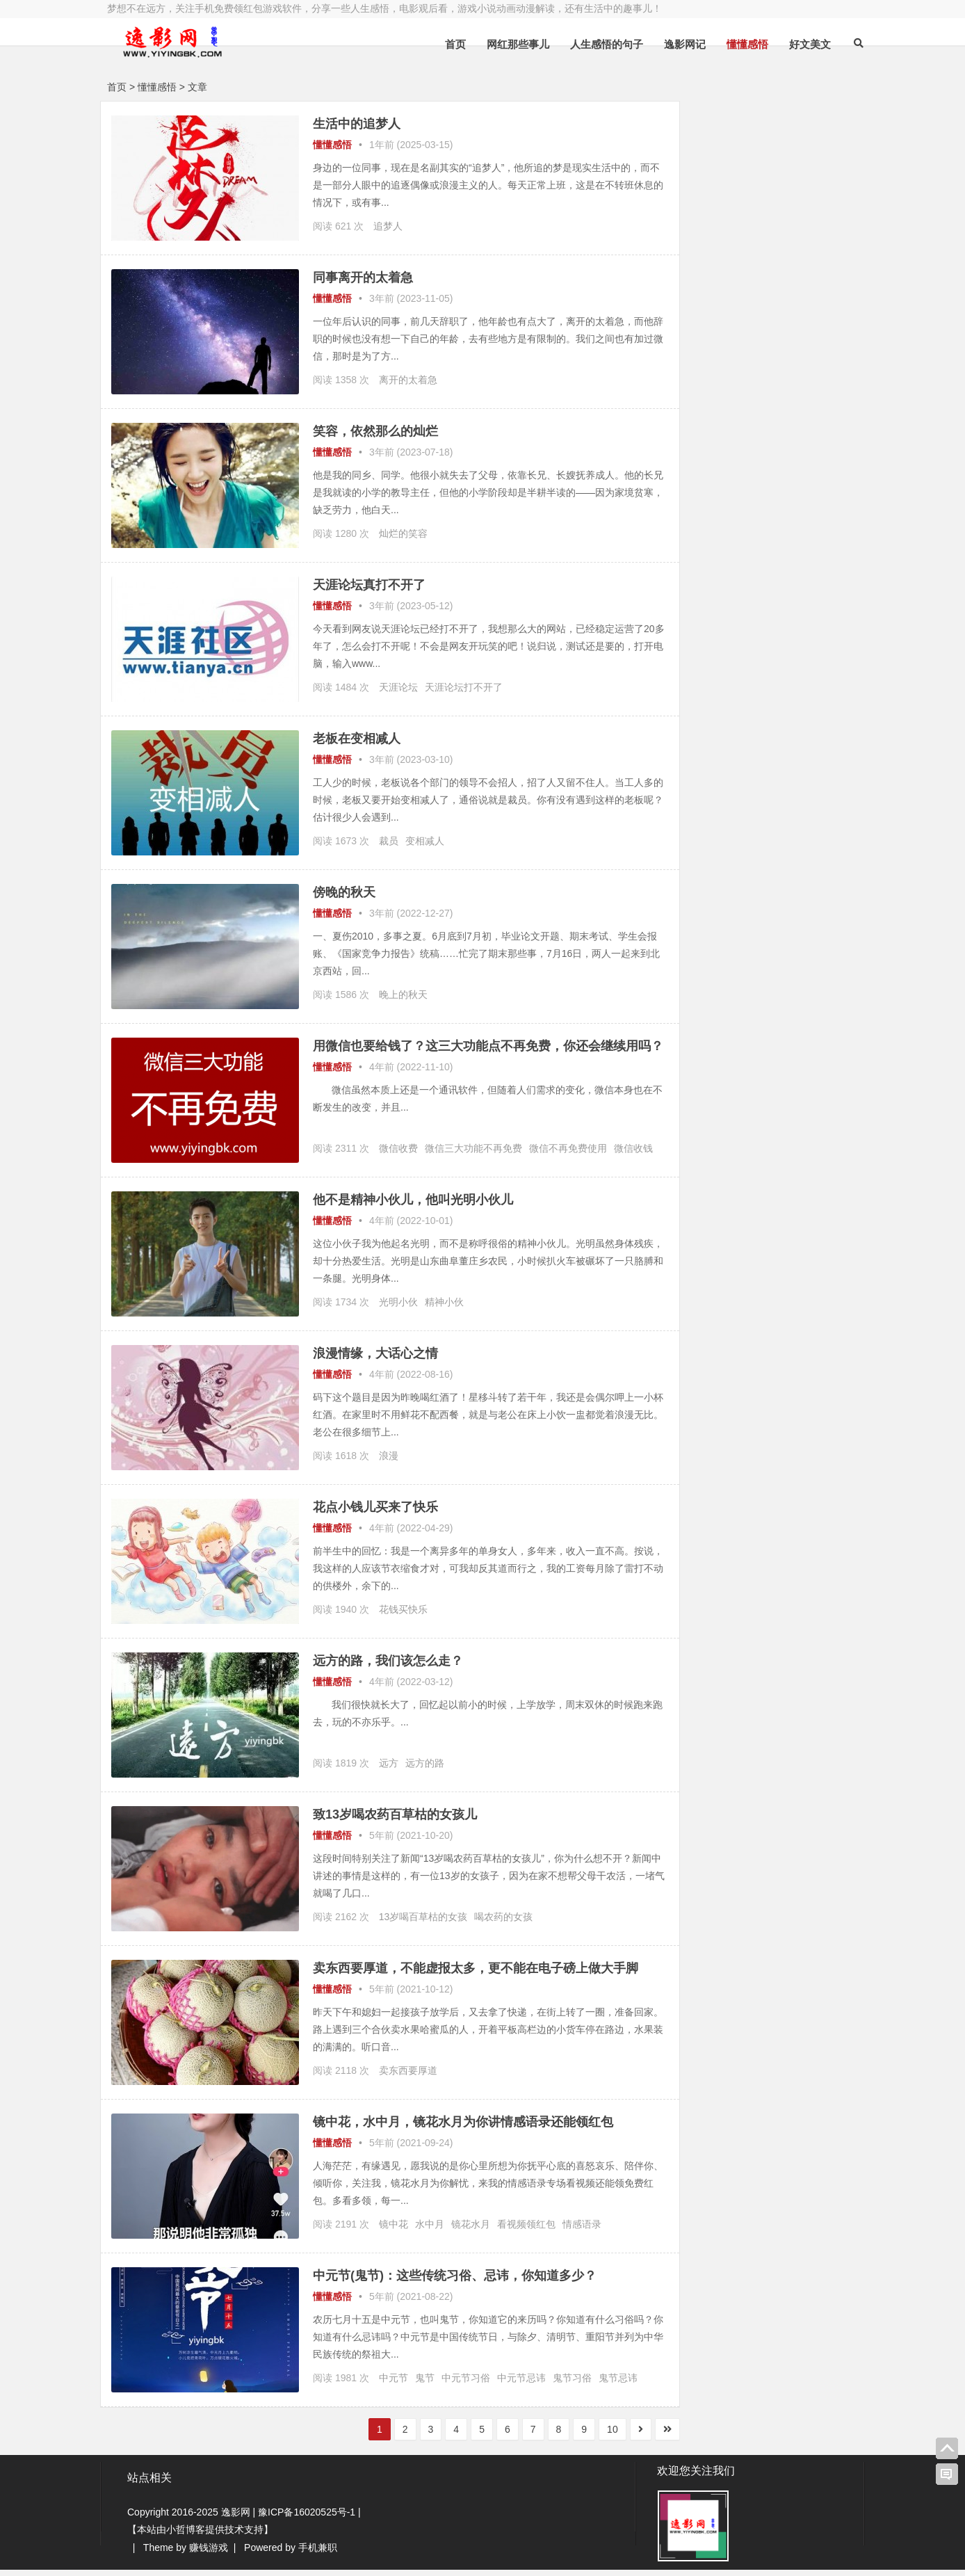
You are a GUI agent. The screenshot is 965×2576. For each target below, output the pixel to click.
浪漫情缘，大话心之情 (375, 1360)
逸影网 (235, 2518)
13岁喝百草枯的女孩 (423, 1923)
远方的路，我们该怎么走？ (388, 1668)
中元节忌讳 (521, 2384)
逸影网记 (674, 44)
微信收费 (398, 1160)
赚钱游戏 (208, 2553)
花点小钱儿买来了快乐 (375, 1514)
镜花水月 (470, 2231)
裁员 (388, 840)
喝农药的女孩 (503, 1923)
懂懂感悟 (736, 44)
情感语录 (581, 2231)
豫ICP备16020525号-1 (306, 2518)
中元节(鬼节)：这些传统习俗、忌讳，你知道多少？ (455, 2282)
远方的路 (424, 1770)
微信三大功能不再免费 (473, 1160)
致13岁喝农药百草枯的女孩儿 (395, 1821)
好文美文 (799, 44)
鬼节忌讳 (618, 2384)
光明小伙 (398, 1308)
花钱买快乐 (403, 1616)
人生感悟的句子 (595, 44)
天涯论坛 (398, 687)
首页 (444, 44)
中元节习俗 (465, 2384)
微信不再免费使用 (568, 1160)
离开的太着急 (408, 379)
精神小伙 (444, 1308)
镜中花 (393, 2231)
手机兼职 (317, 2553)
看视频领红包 (526, 2231)
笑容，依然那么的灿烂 (375, 431)
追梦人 (388, 226)
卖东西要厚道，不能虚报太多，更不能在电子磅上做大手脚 (475, 1975)
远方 (388, 1770)
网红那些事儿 (507, 44)
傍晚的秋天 (344, 892)
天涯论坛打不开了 (464, 687)
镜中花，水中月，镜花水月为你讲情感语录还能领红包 (463, 2129)
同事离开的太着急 (363, 277)
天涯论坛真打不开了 (369, 585)
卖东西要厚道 (408, 2077)
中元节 (393, 2384)
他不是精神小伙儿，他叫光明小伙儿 (413, 1207)
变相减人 (424, 840)
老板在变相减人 (356, 739)
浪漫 (388, 1462)
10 (588, 2436)
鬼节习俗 (572, 2384)
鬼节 (425, 2384)
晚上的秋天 (403, 994)
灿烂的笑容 (403, 533)
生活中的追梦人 (356, 124)
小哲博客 (185, 2536)
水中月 (429, 2231)
